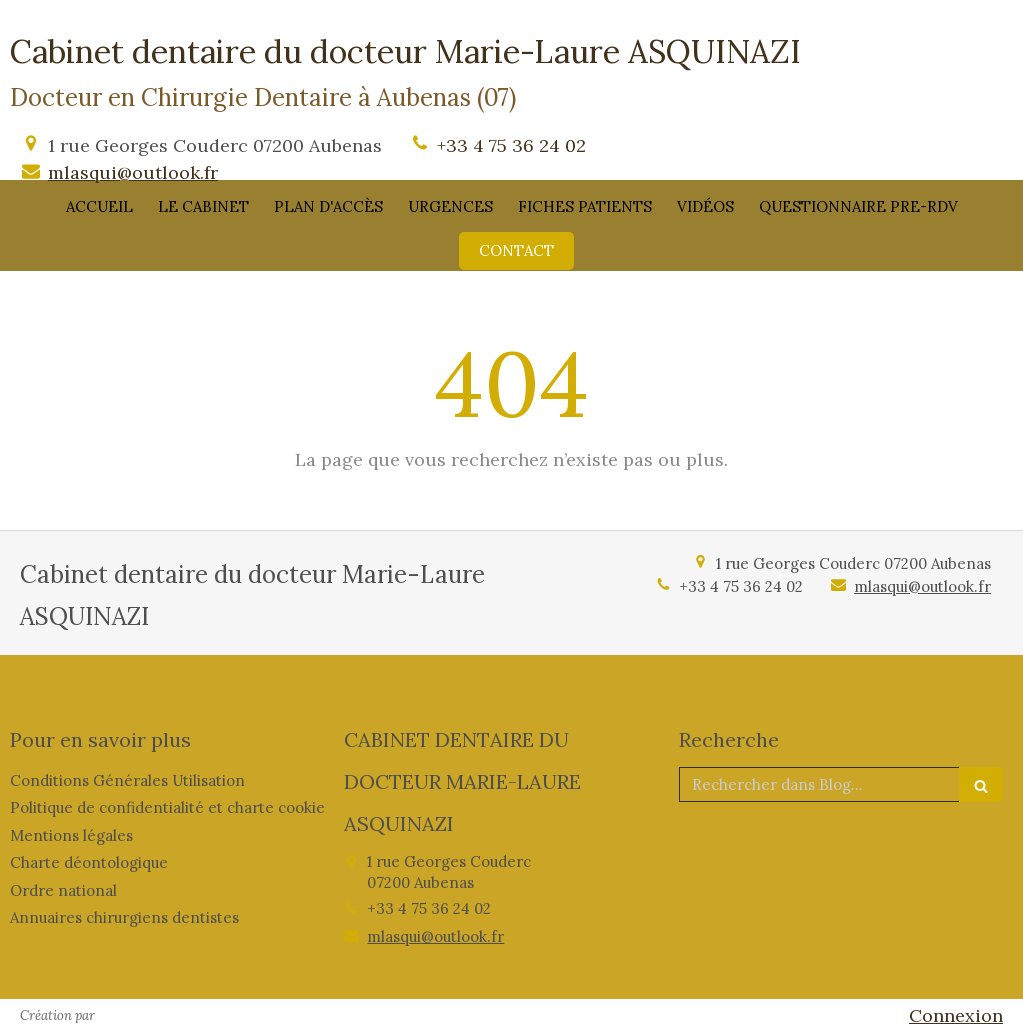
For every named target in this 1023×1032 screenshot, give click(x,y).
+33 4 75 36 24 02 (511, 145)
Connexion (956, 1015)
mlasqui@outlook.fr (133, 172)
